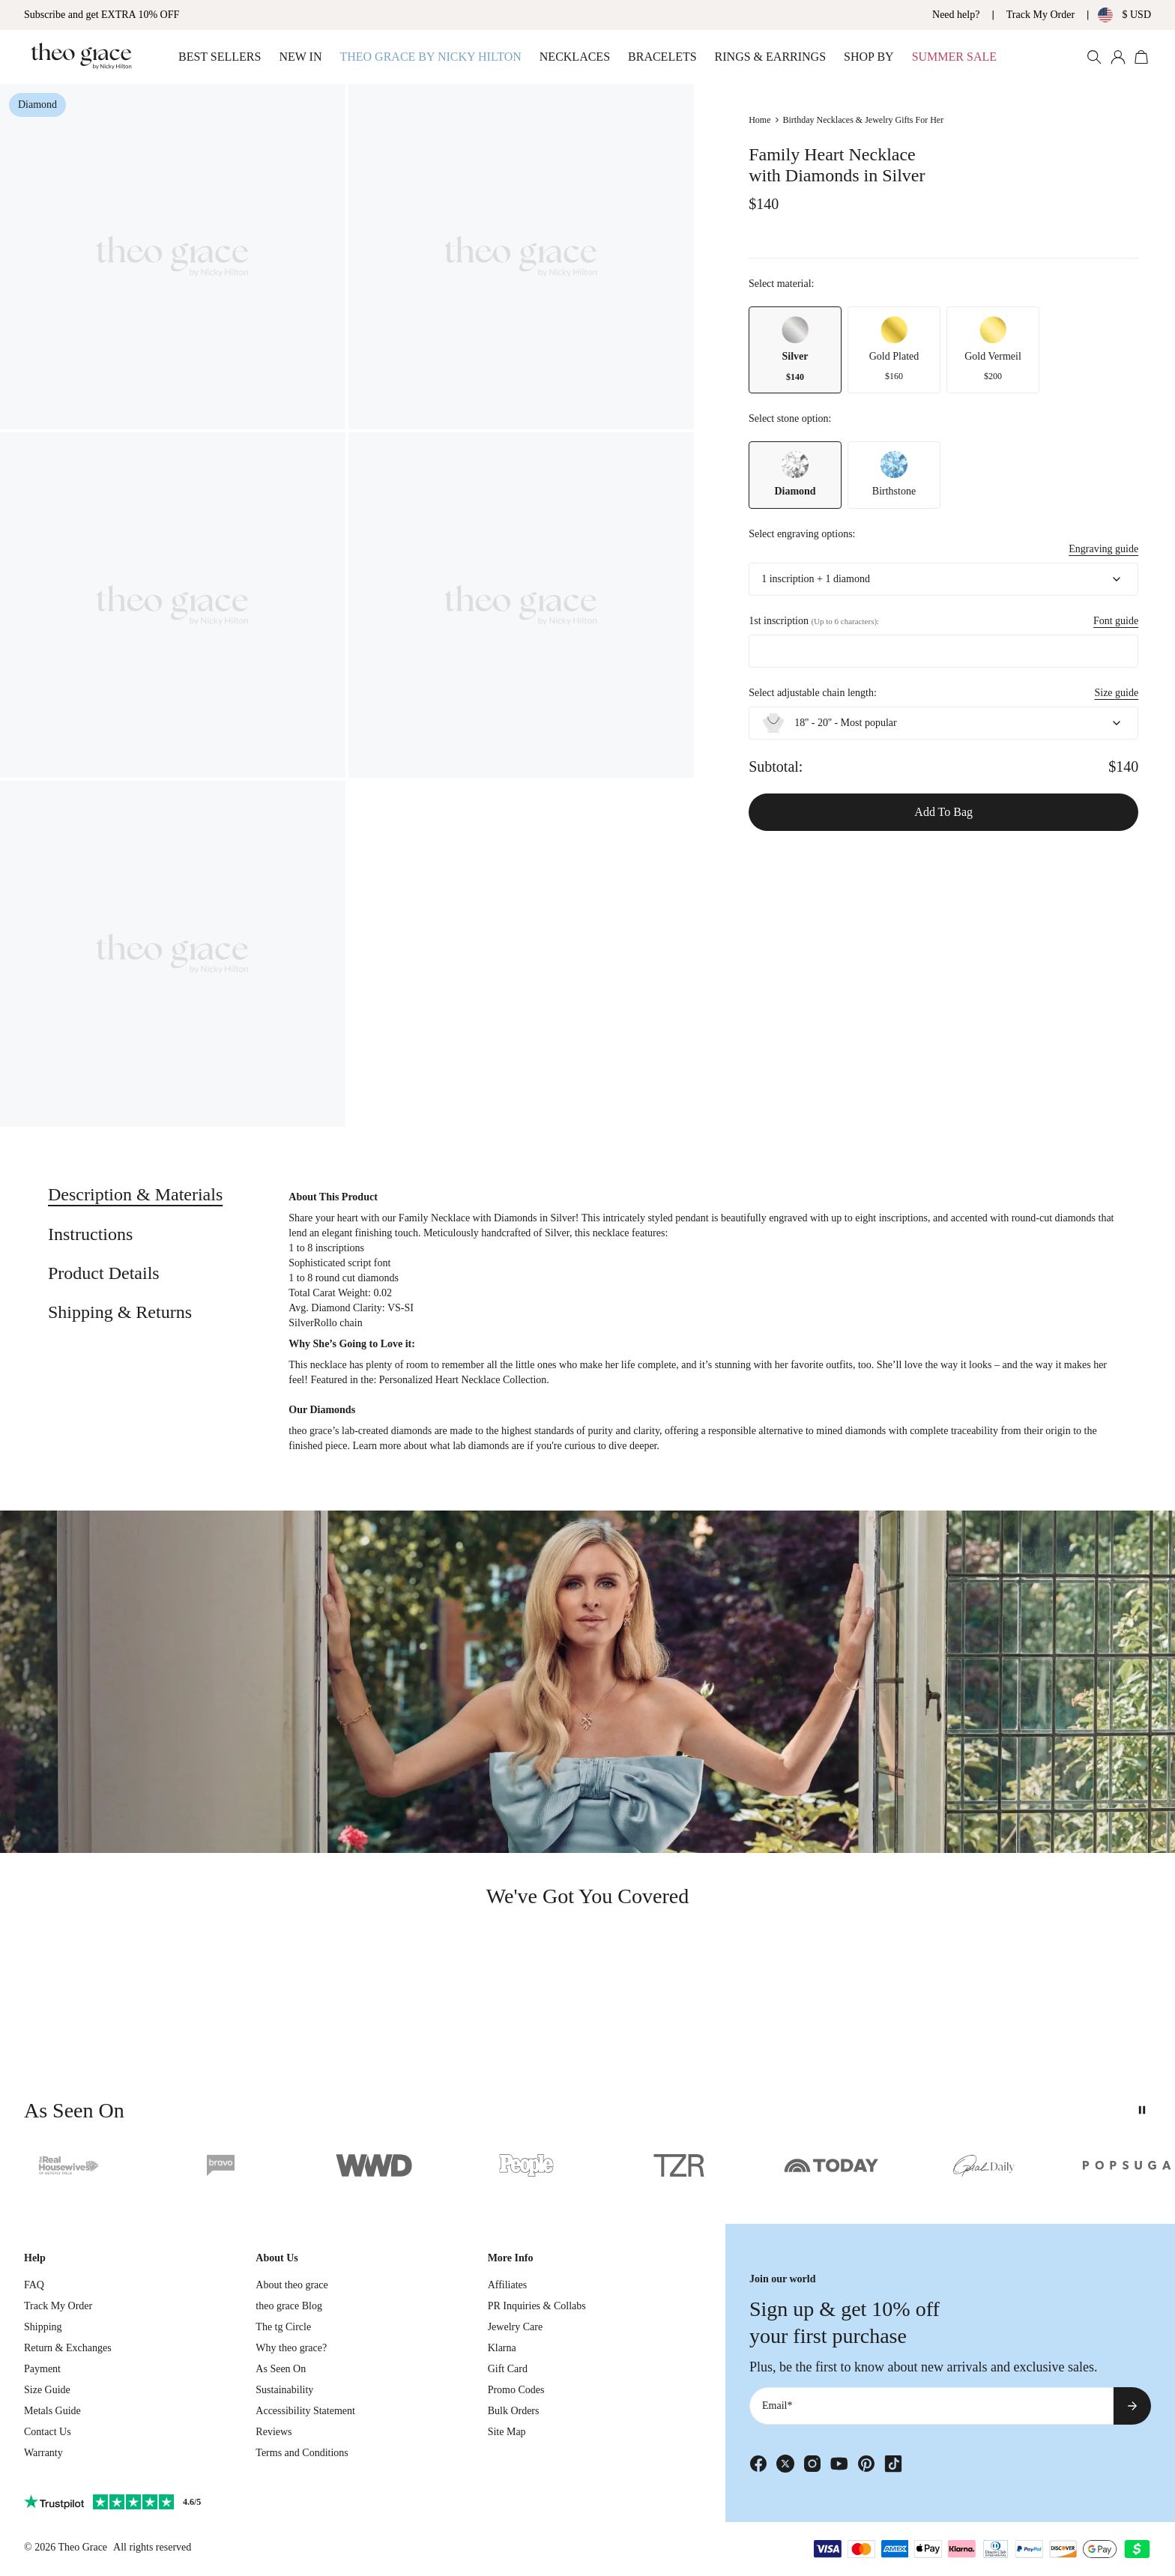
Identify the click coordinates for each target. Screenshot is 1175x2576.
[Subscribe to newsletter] (1132, 2406)
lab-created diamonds (387, 1430)
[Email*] (931, 2406)
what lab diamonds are (476, 1445)
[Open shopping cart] (1142, 57)
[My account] (1118, 57)
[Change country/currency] (1113, 14)
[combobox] (943, 579)
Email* (777, 2405)
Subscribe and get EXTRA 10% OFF (101, 14)
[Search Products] (1094, 57)
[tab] (135, 1195)
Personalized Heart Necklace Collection (463, 1379)
